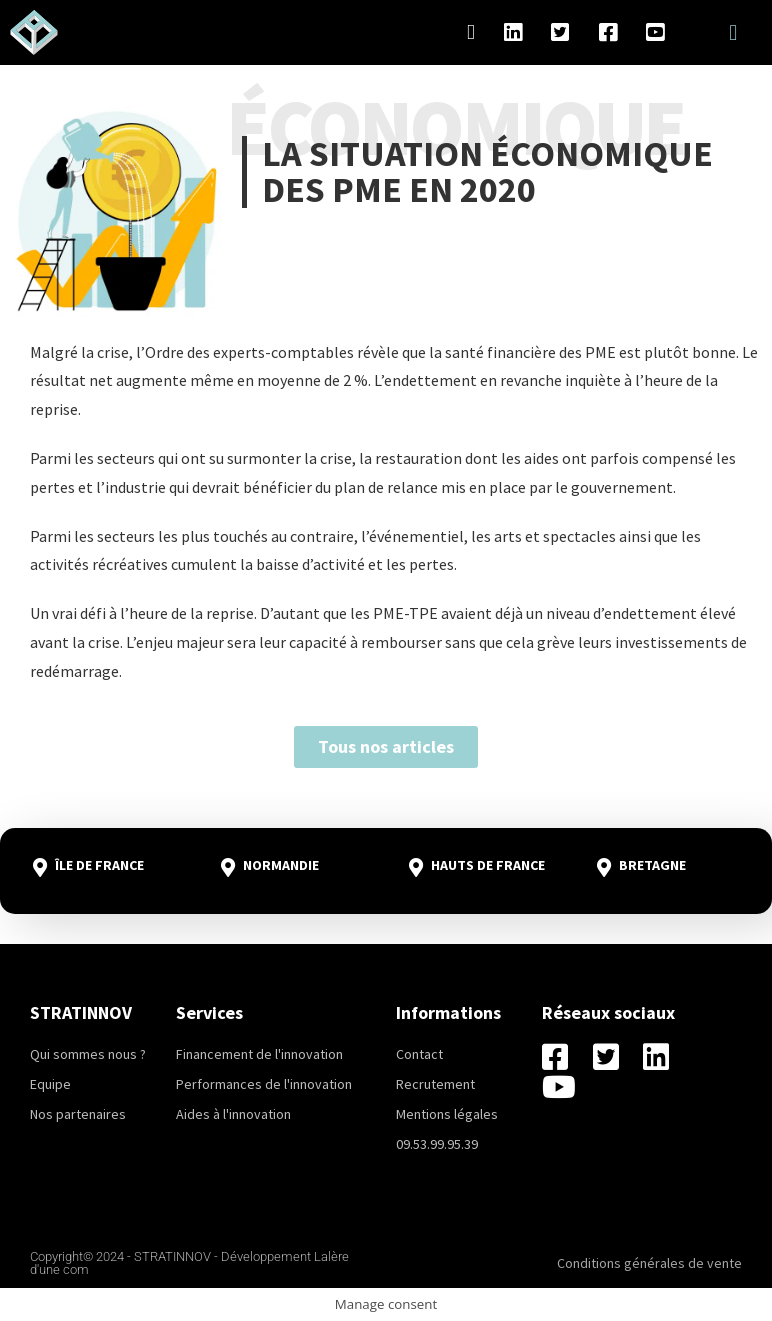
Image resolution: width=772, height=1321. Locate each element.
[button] (733, 32)
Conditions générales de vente (649, 1263)
